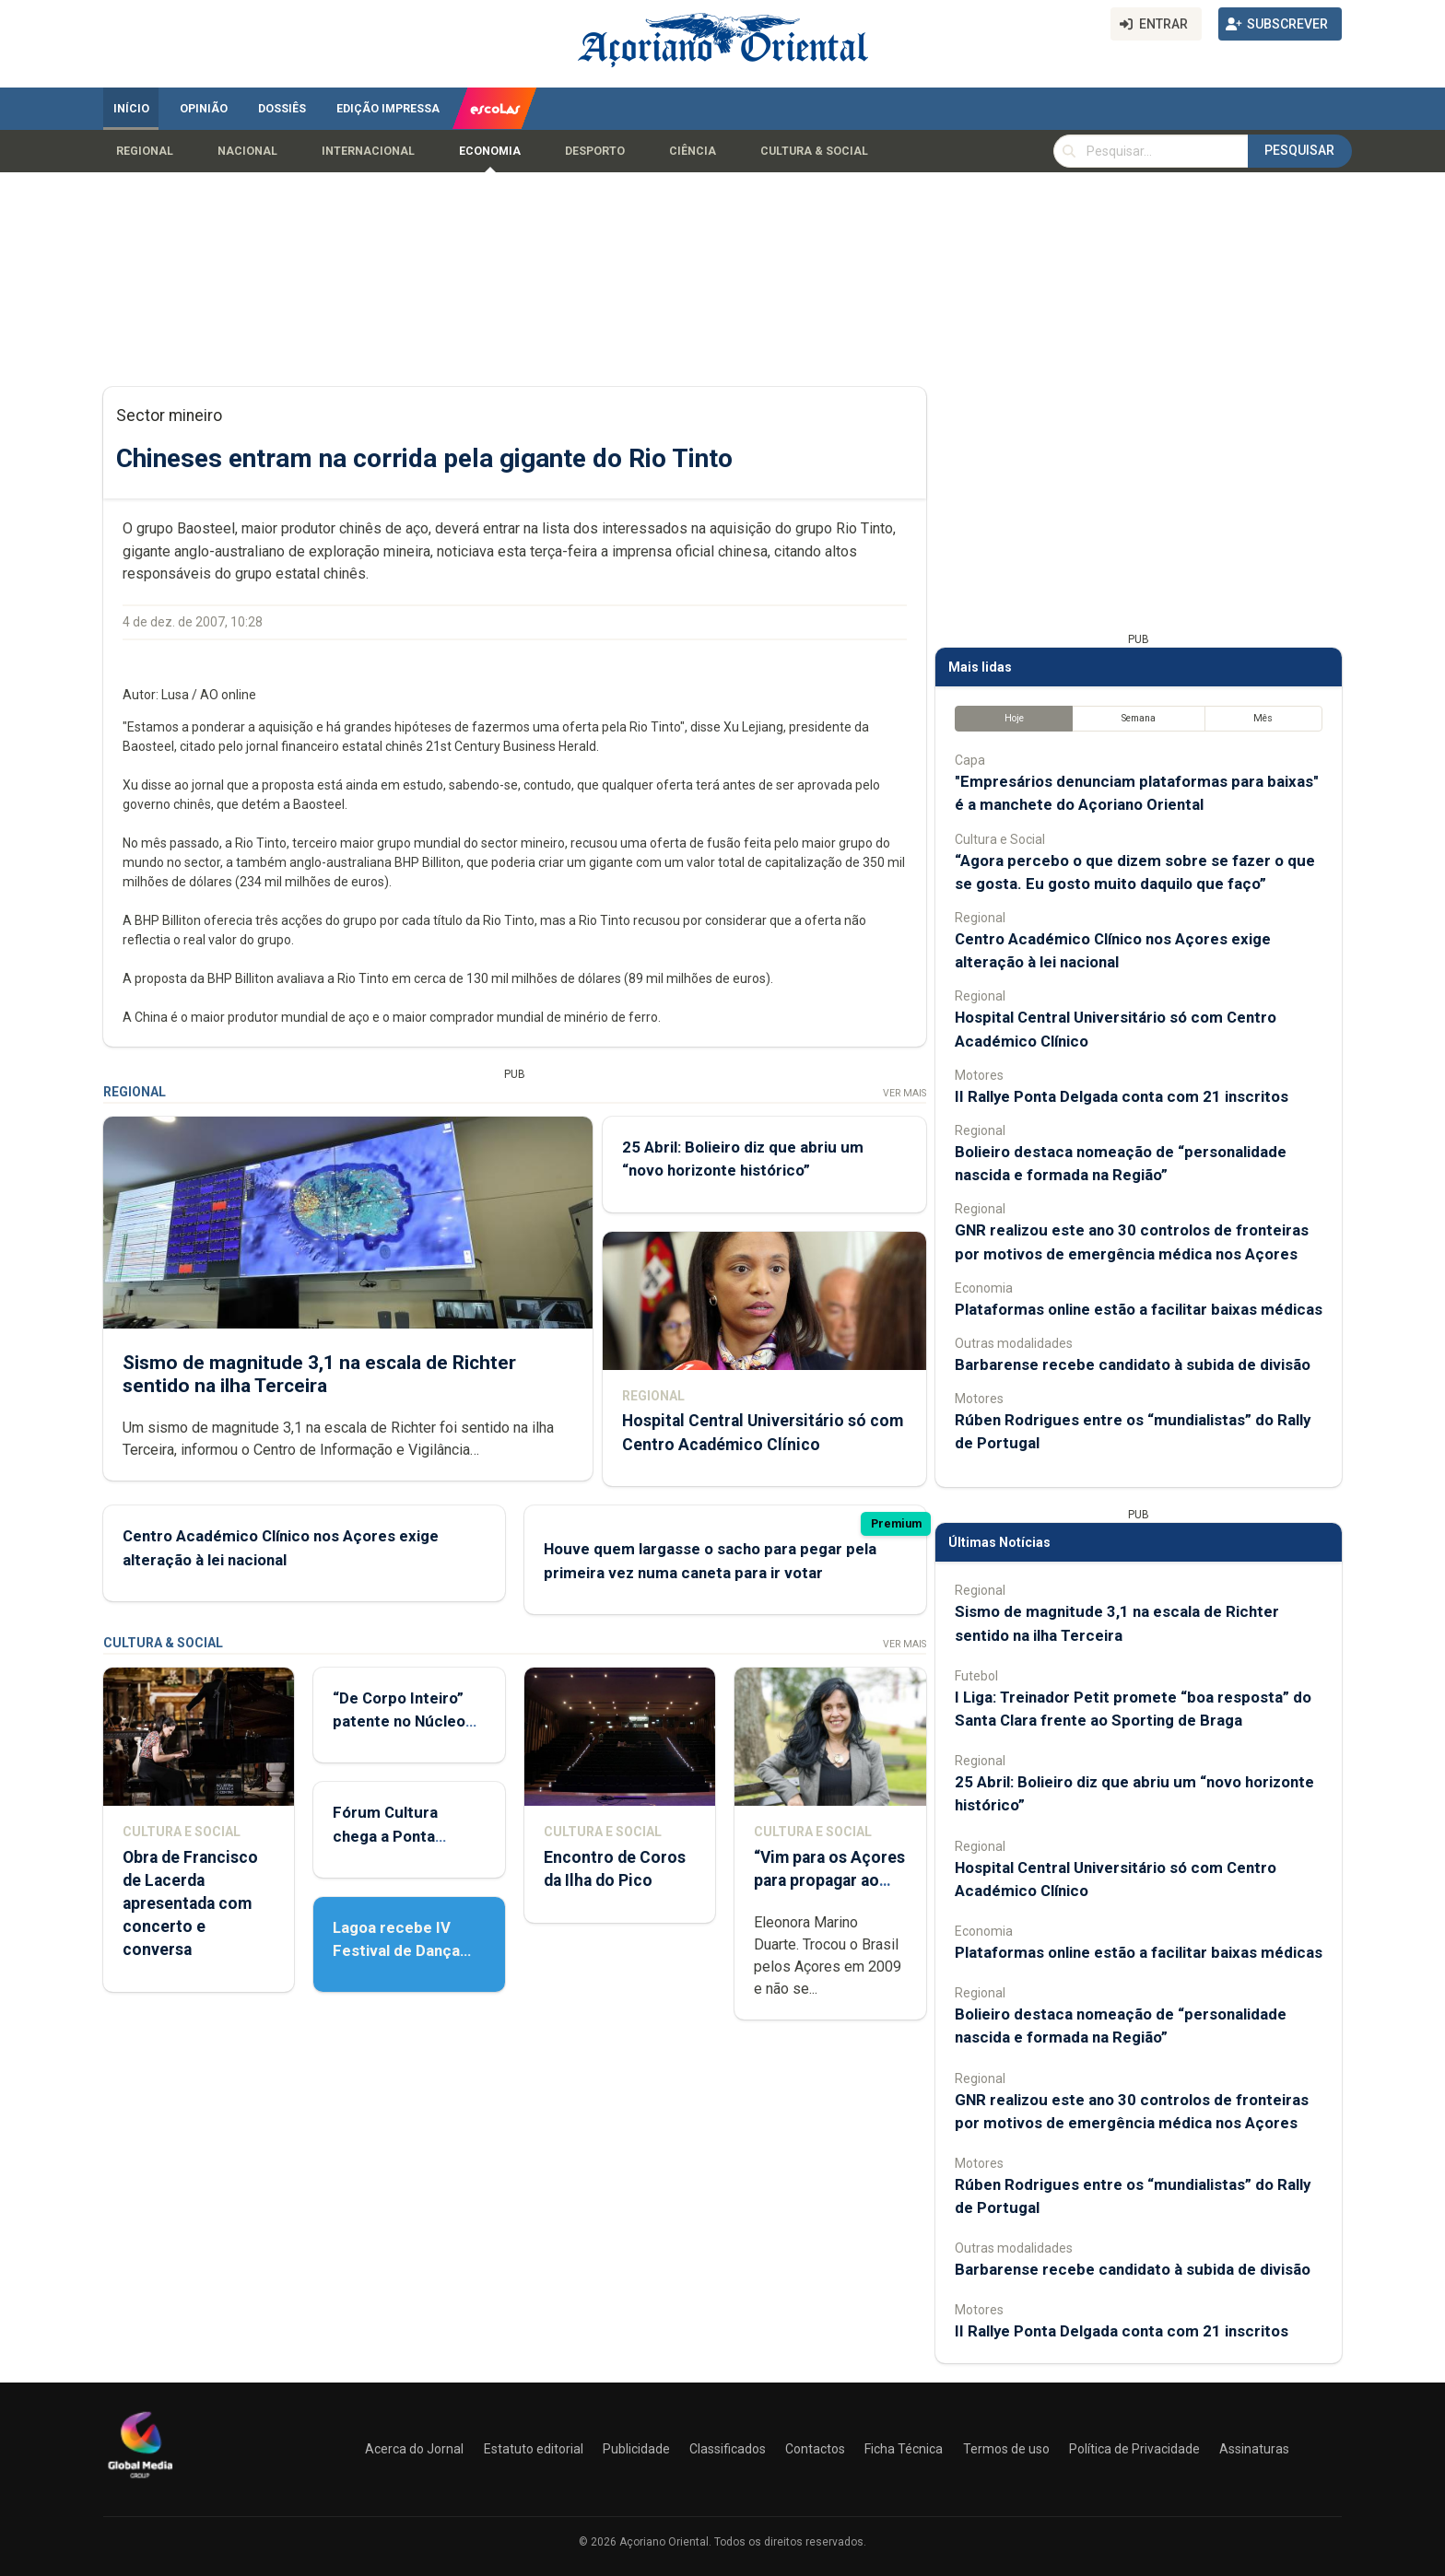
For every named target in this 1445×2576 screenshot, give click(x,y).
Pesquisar (1299, 150)
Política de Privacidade (1134, 2448)
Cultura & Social (814, 151)
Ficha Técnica (903, 2448)
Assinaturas (1254, 2448)
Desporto (595, 151)
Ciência (692, 151)
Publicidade (636, 2448)
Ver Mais (904, 1093)
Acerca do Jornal (414, 2448)
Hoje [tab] (1014, 718)
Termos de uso (1006, 2448)
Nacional (247, 151)
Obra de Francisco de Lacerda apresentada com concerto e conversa (190, 1904)
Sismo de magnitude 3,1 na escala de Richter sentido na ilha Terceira (319, 1373)
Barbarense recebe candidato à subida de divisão (1132, 1364)
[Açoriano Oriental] (140, 2480)
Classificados (727, 2448)
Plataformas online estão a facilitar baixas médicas (1138, 1309)
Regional (144, 151)
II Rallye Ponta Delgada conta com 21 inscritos (1121, 1096)
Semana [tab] (1139, 718)
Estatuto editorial (533, 2448)
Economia (490, 151)
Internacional (368, 151)
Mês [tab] (1263, 718)
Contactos (815, 2448)
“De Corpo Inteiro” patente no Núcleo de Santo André (399, 1721)
